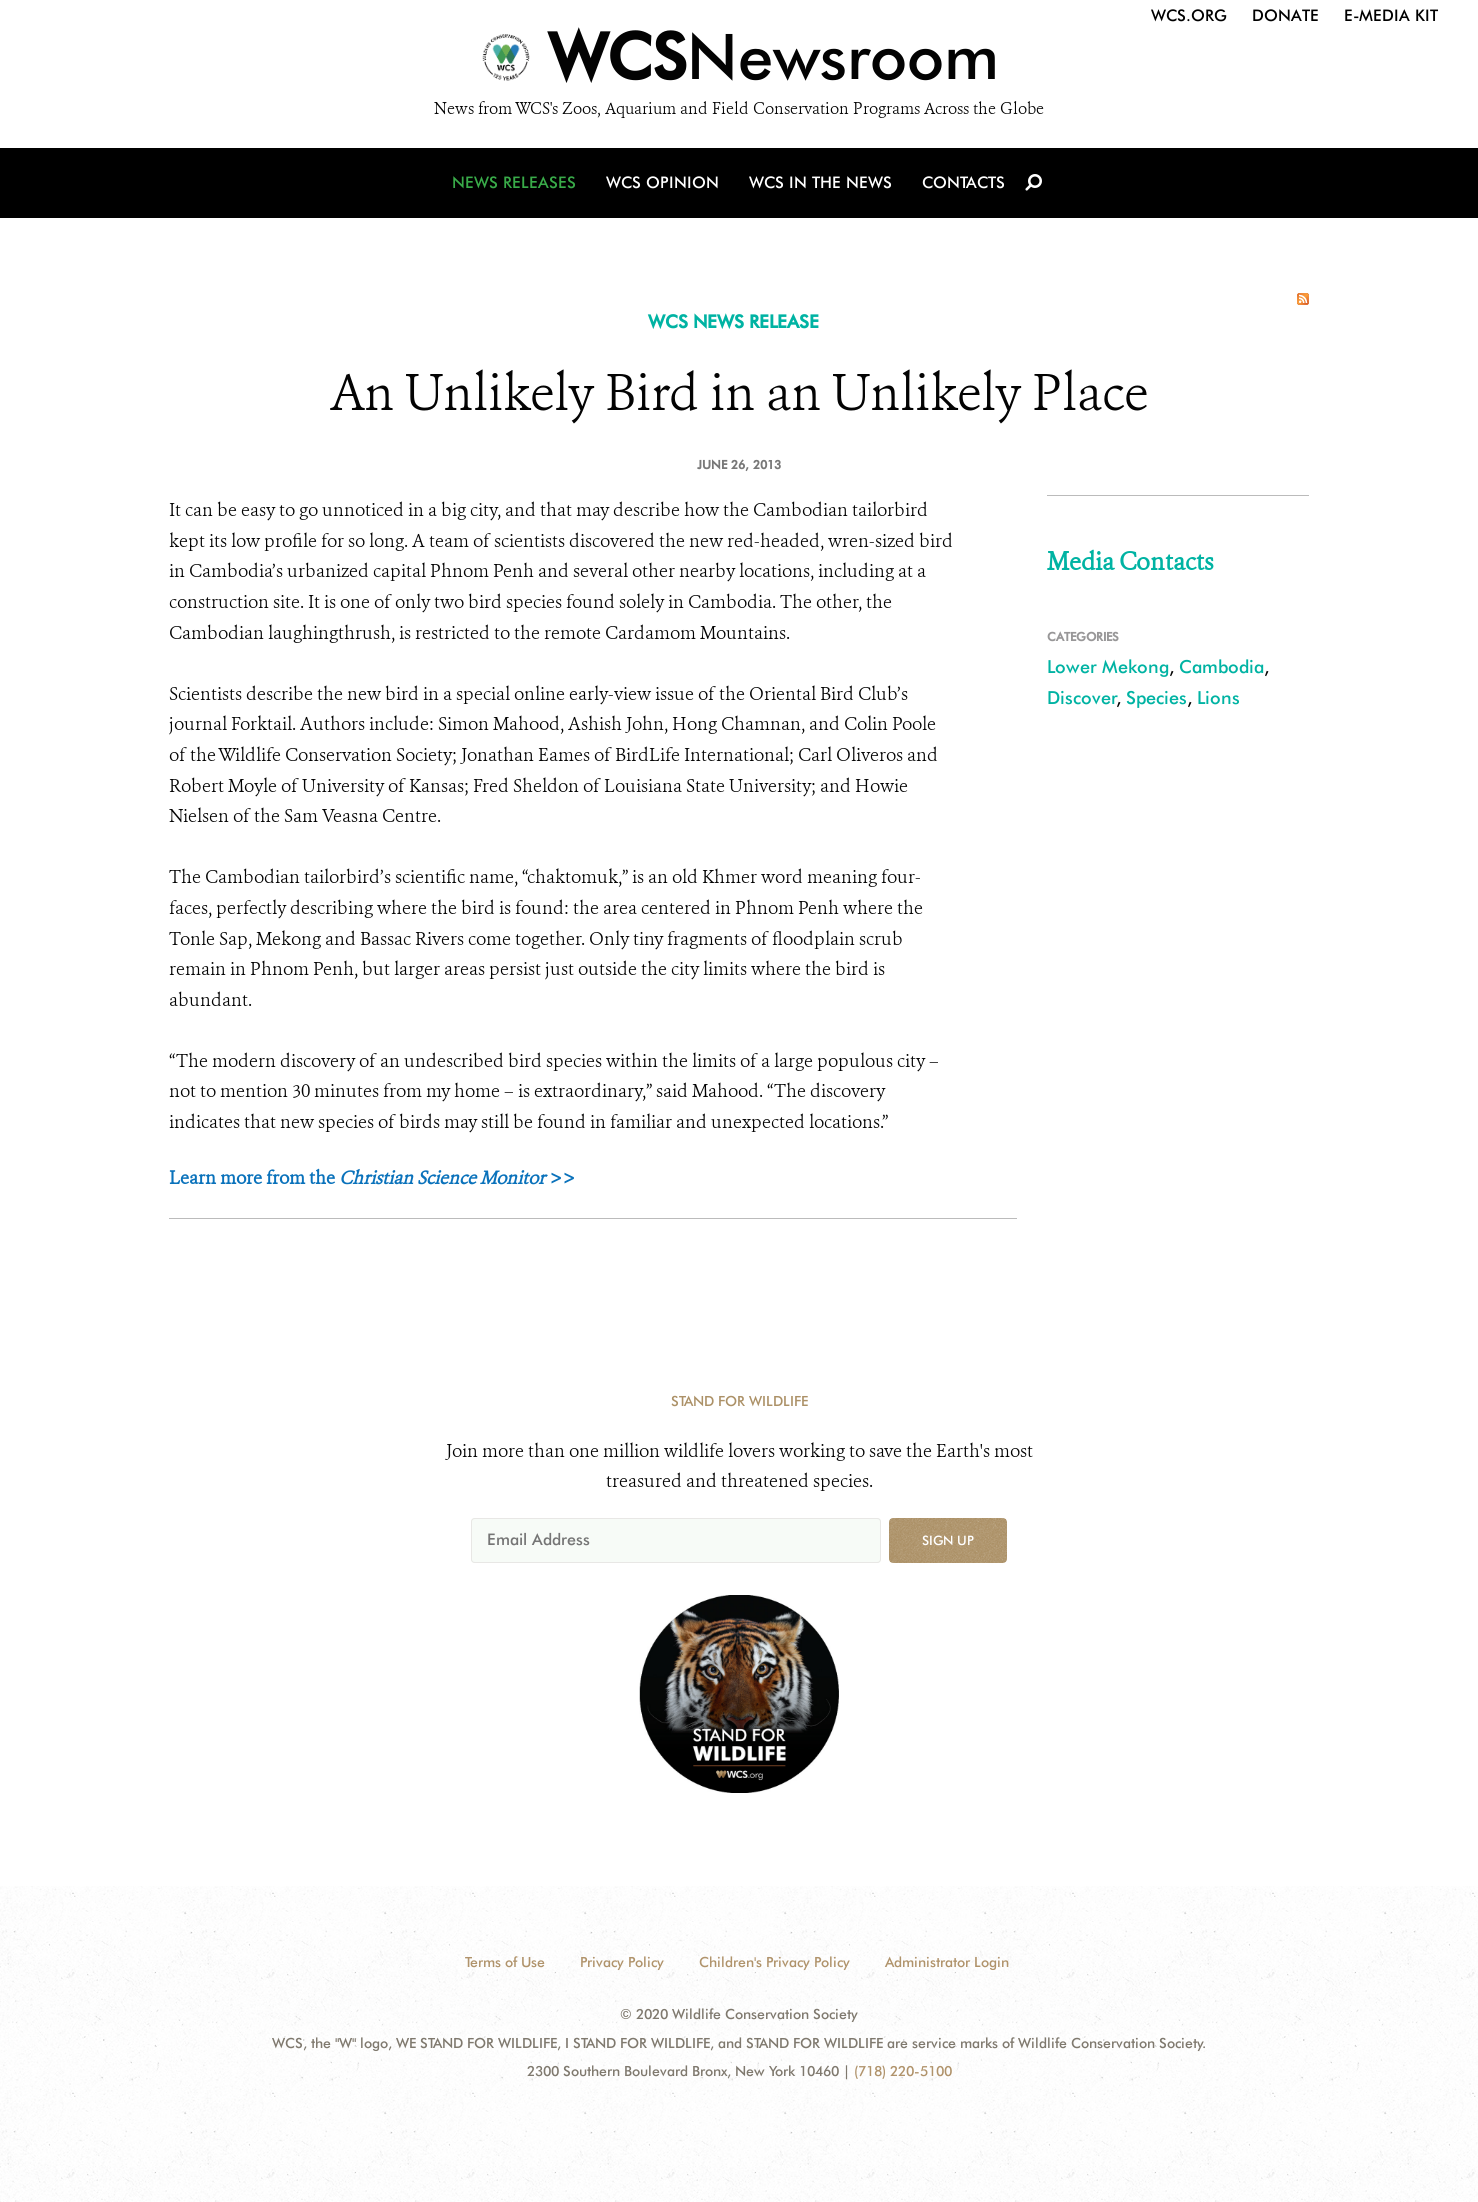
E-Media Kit (1391, 15)
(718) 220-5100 (903, 2071)
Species (1156, 697)
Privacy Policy (622, 1962)
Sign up (948, 1540)
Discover (1082, 697)
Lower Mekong (1108, 666)
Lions (1218, 697)
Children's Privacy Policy (774, 1962)
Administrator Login (947, 1962)
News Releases (514, 182)
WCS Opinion (662, 182)
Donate (1285, 15)
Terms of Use (505, 1962)
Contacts (963, 182)
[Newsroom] (739, 62)
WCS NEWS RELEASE (733, 321)
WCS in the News (820, 182)
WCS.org (1189, 15)
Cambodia (1221, 666)
